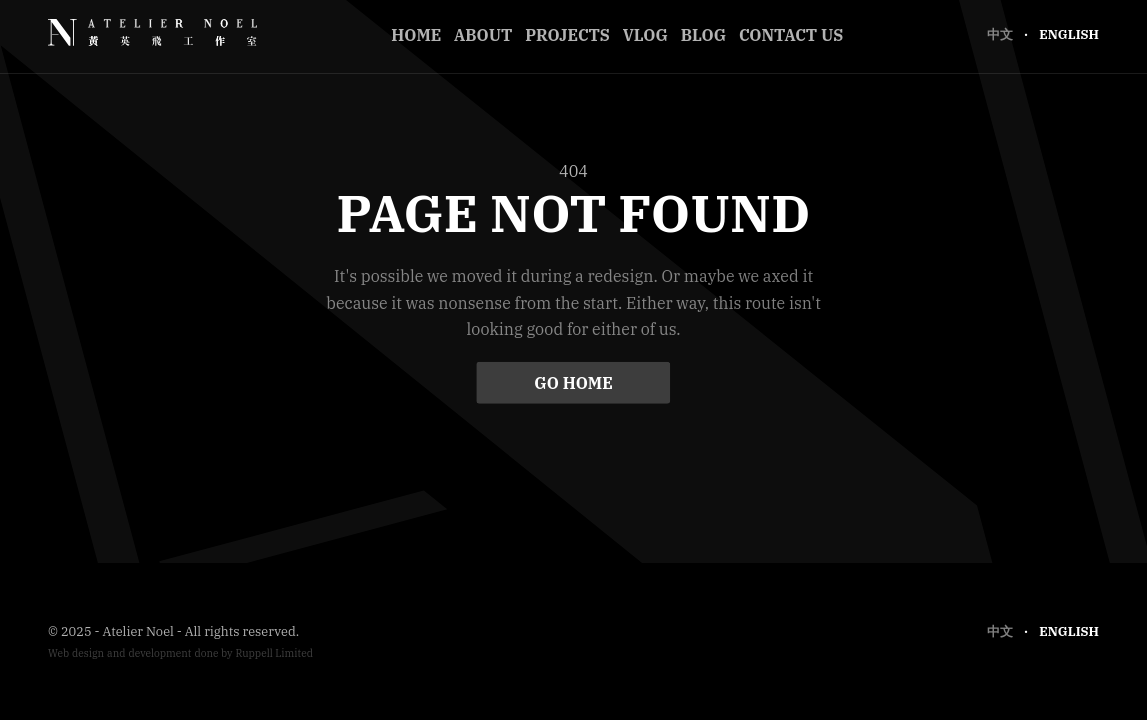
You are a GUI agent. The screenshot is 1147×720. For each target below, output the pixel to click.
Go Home (573, 382)
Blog (703, 35)
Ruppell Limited (274, 653)
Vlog (645, 35)
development (159, 653)
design (88, 653)
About (483, 35)
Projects (567, 35)
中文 (1001, 34)
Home (416, 35)
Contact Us (791, 35)
